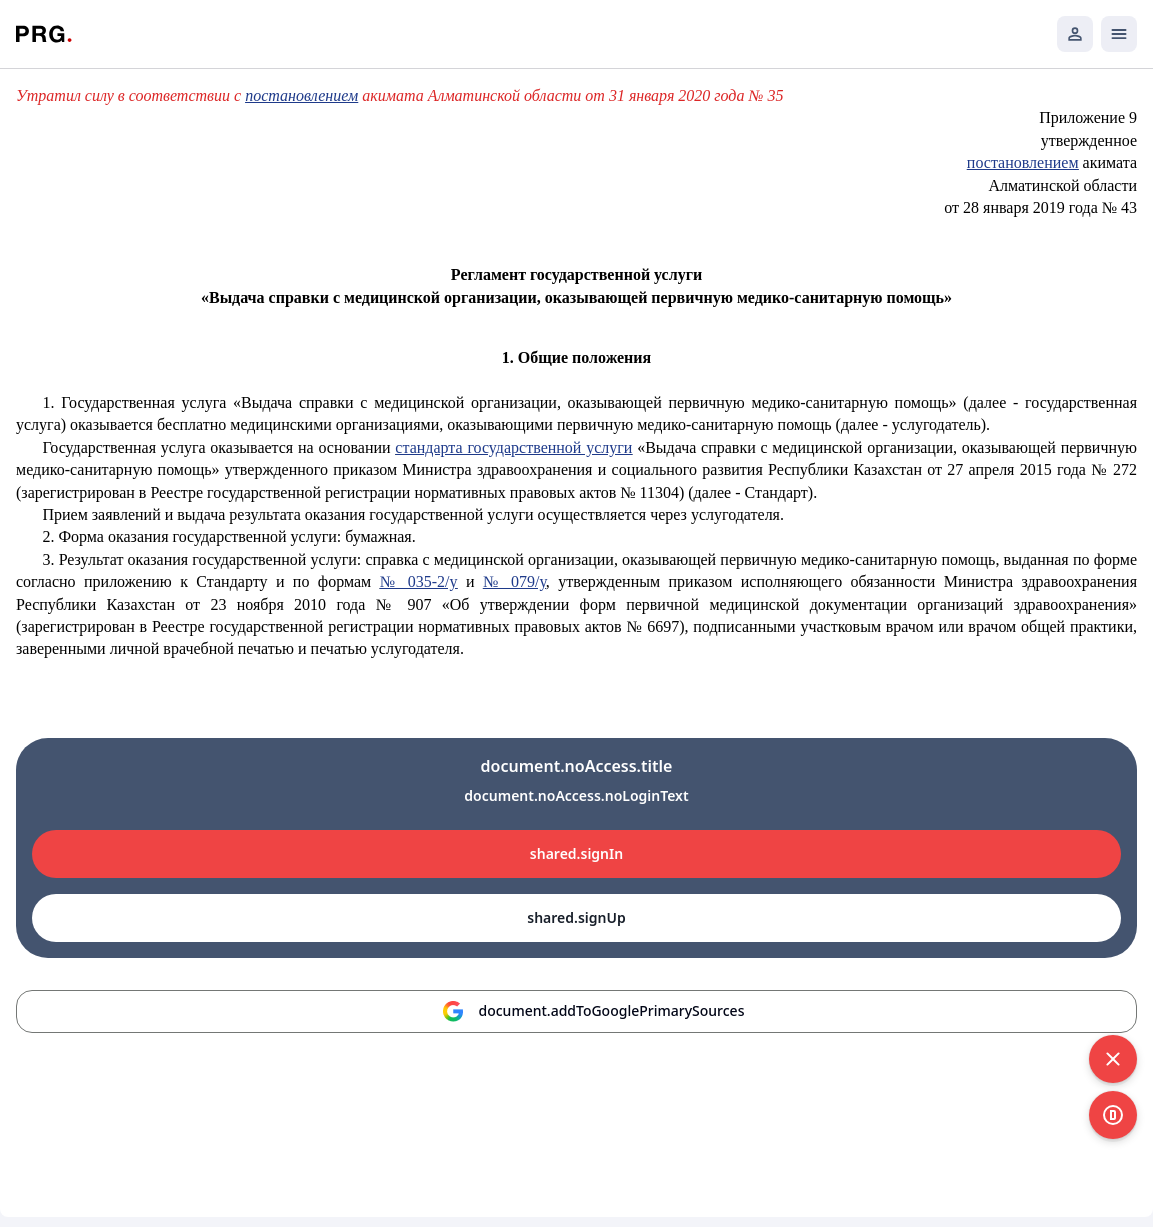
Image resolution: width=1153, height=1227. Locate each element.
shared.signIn (576, 853)
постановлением (301, 95)
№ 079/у (514, 581)
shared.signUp (576, 917)
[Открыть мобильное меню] (1119, 34)
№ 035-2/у (419, 581)
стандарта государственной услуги (513, 447)
